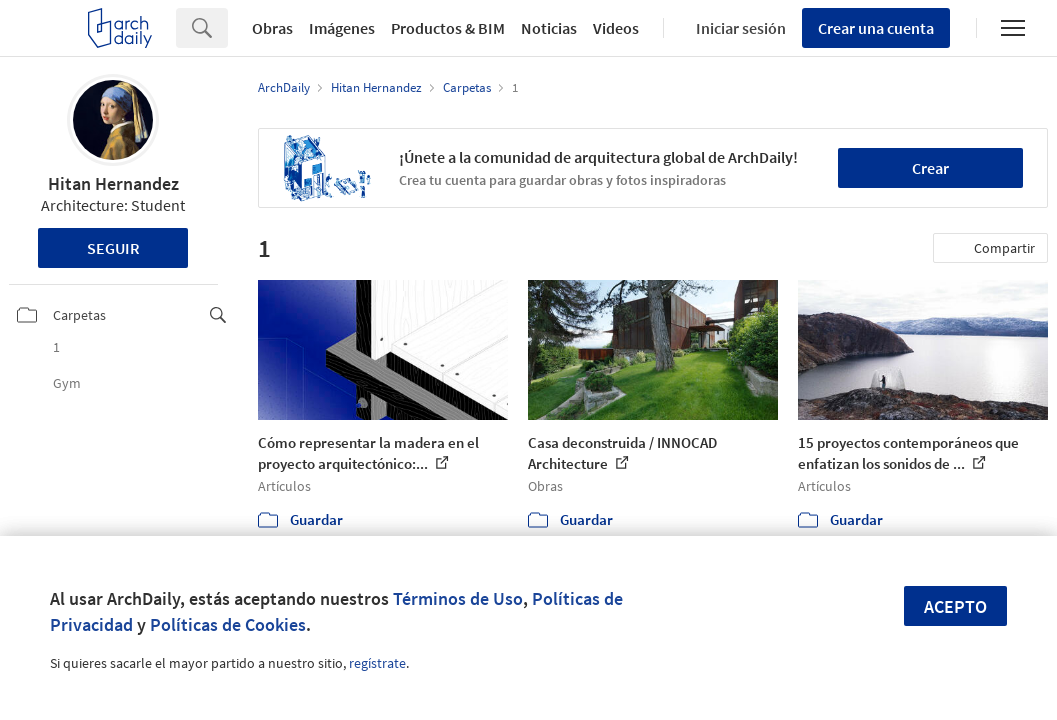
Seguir (113, 248)
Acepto (955, 606)
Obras (272, 28)
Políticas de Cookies (228, 624)
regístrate (377, 663)
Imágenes (342, 28)
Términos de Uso (458, 598)
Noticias (549, 28)
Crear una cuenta (876, 28)
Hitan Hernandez (113, 183)
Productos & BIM (448, 28)
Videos (616, 28)
